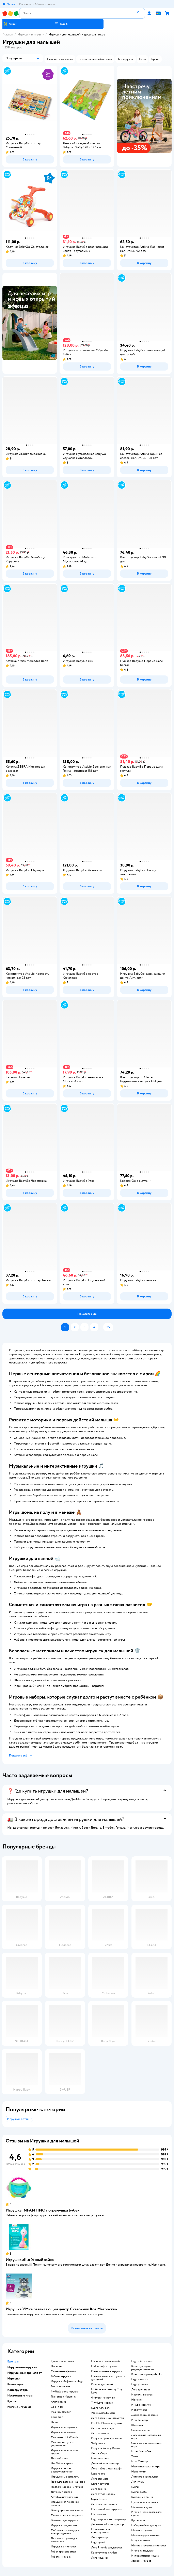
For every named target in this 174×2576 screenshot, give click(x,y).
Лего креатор (99, 2537)
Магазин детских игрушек (67, 2515)
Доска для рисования (144, 2415)
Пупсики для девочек (144, 2502)
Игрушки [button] (13, 2378)
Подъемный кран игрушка (67, 2486)
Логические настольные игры (146, 2436)
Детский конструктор (105, 2463)
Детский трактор (61, 2492)
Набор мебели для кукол (146, 2525)
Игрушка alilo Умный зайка (30, 2259)
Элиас (135, 2456)
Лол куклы (137, 2481)
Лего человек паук (102, 2428)
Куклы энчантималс (63, 2361)
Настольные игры (142, 2394)
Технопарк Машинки (64, 2396)
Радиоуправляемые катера (67, 2510)
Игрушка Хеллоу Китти (105, 2448)
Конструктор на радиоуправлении (142, 2367)
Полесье (56, 2366)
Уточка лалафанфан (103, 2413)
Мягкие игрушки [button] (19, 2407)
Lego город (98, 2473)
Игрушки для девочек (64, 2525)
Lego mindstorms (142, 2361)
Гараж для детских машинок (68, 2481)
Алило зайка (58, 2401)
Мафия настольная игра (145, 2466)
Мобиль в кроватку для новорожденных (65, 2532)
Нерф (54, 2422)
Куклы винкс (139, 2520)
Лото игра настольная (144, 2476)
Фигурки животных (103, 2397)
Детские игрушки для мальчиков (64, 2540)
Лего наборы (99, 2453)
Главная (7, 34)
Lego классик (139, 2379)
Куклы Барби (139, 2492)
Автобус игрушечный (64, 2497)
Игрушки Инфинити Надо (67, 2381)
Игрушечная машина (63, 2432)
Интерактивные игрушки (106, 2371)
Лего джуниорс (141, 2389)
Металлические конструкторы (101, 2531)
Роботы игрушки (61, 2556)
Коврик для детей (102, 2384)
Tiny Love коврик (102, 2402)
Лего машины (99, 2557)
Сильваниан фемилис (64, 2371)
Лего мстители (100, 2433)
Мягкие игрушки (141, 2530)
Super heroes (99, 2499)
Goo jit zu (57, 2406)
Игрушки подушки (142, 2550)
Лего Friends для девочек (107, 2547)
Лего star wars (99, 2478)
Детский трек (59, 2458)
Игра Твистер (139, 2420)
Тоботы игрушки (61, 2376)
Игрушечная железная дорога (64, 2452)
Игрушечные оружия (64, 2427)
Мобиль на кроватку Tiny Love (107, 2391)
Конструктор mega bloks (146, 2374)
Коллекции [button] (15, 2384)
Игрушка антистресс (64, 2546)
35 (108, 1327)
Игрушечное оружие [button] (22, 2367)
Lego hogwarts (100, 2483)
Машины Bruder (61, 2412)
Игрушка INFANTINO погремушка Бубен (43, 2210)
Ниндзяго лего (100, 2458)
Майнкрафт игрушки (104, 2366)
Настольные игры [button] (20, 2395)
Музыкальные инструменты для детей (108, 2378)
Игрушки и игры (29, 34)
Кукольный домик (142, 2497)
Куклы (135, 2486)
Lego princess (139, 2384)
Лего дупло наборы (103, 2494)
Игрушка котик (140, 2540)
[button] (61, 24)
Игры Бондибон (141, 2451)
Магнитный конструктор (106, 2509)
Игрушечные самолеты (65, 2476)
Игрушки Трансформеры (106, 2438)
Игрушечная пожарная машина (65, 2503)
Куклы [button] (12, 2401)
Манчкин (137, 2399)
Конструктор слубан (104, 2552)
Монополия (138, 2471)
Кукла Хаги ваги (100, 2407)
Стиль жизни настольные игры (146, 2444)
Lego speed (98, 2542)
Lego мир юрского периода (108, 2519)
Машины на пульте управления (62, 2443)
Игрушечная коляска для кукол (146, 2513)
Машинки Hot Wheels (64, 2437)
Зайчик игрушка (141, 2560)
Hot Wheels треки (62, 2463)
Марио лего (98, 2514)
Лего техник (99, 2489)
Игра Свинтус (139, 2461)
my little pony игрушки (65, 2391)
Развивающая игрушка (64, 2520)
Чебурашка (98, 2443)
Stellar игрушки (60, 2386)
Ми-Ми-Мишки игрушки (106, 2423)
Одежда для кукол (142, 2507)
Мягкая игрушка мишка (145, 2535)
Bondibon (57, 2417)
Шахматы (137, 2425)
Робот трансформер (63, 2551)
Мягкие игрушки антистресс (149, 2545)
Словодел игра (140, 2430)
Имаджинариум (141, 2404)
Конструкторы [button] (17, 2390)
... (100, 1327)
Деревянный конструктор (107, 2524)
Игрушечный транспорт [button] (24, 2373)
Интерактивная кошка (145, 2555)
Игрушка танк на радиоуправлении (62, 2470)
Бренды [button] (13, 2361)
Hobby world (139, 2409)
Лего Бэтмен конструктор (107, 2418)
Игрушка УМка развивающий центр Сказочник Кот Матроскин (61, 2309)
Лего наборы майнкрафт (106, 2468)
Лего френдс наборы (104, 2504)
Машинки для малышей (105, 2361)
